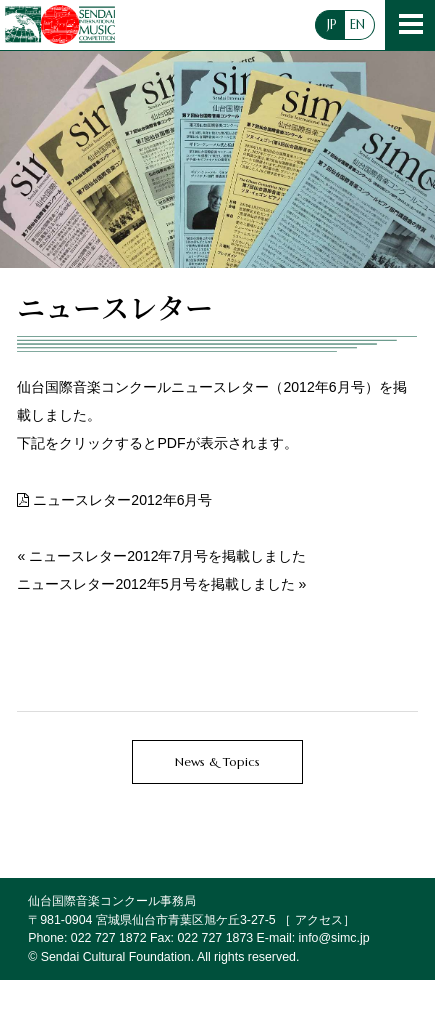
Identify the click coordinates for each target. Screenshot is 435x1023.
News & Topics (217, 761)
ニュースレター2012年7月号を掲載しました (167, 556)
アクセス (319, 920)
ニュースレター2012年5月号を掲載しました (155, 584)
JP (332, 25)
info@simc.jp (334, 938)
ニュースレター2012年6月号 (122, 500)
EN (357, 25)
